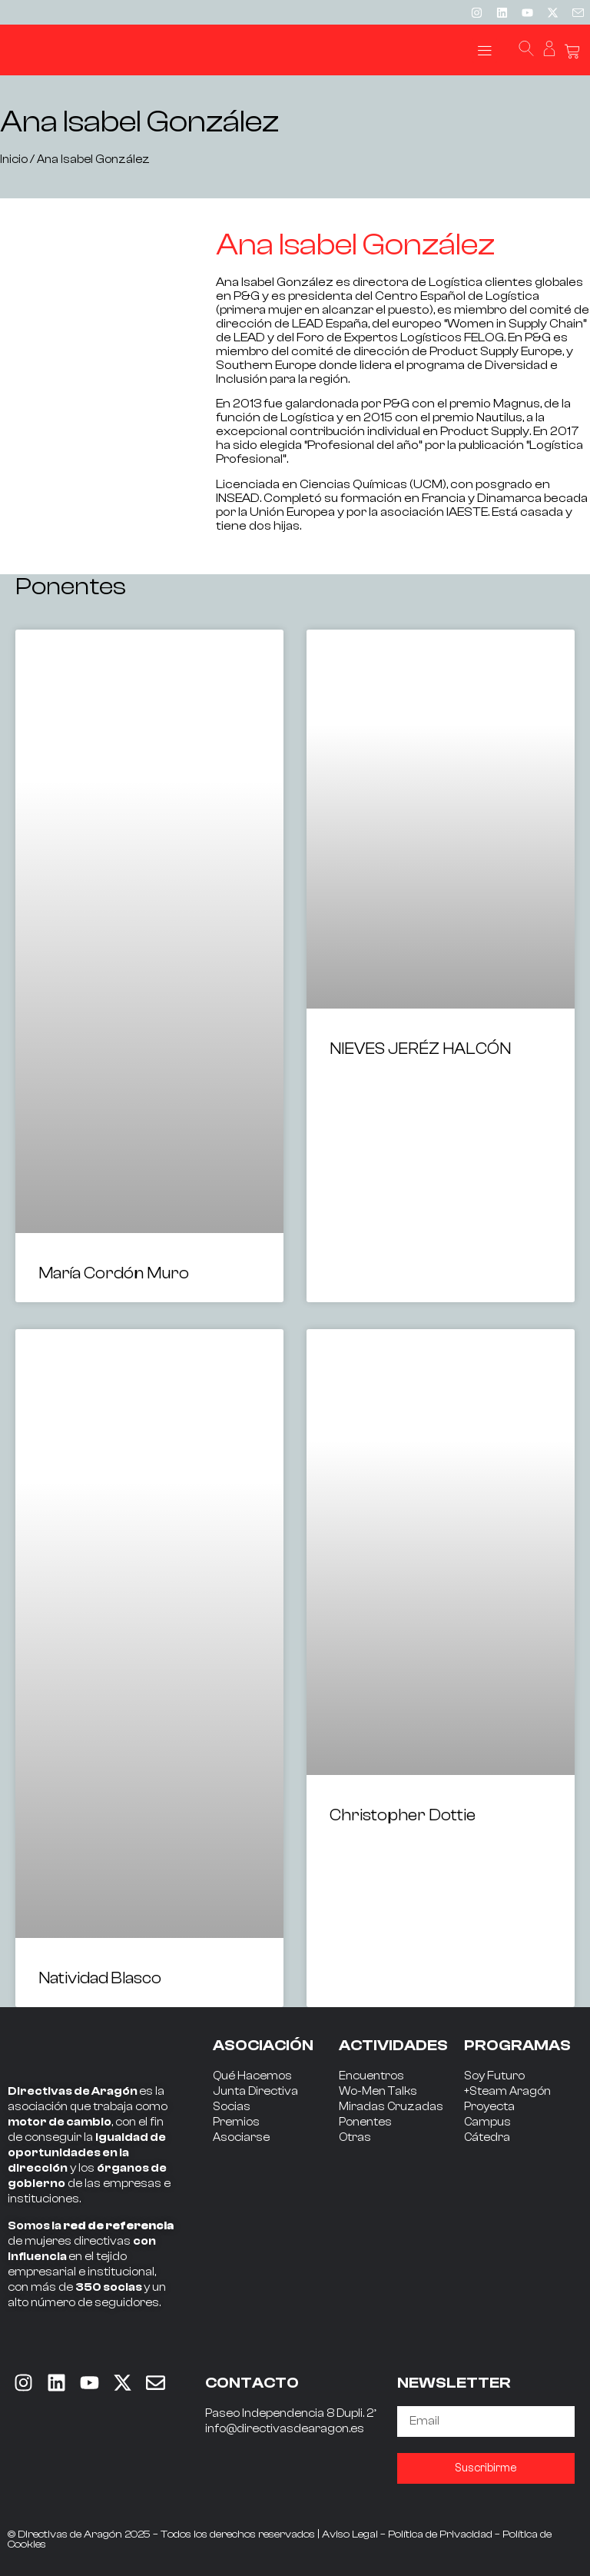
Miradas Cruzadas (391, 2106)
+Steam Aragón (507, 2091)
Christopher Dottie (403, 1815)
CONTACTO (252, 2383)
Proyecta (489, 2106)
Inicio (14, 159)
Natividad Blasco (99, 1978)
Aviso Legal (350, 2534)
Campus (487, 2122)
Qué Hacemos (252, 2075)
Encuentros (371, 2075)
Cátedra (487, 2137)
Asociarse (241, 2137)
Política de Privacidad (440, 2534)
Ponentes (365, 2122)
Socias (231, 2106)
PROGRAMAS (517, 2045)
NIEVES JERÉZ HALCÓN (420, 1048)
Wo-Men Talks (378, 2091)
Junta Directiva (255, 2091)
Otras (355, 2137)
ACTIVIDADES (393, 2045)
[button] (484, 50)
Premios (236, 2122)
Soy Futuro (494, 2075)
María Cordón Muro (113, 1273)
